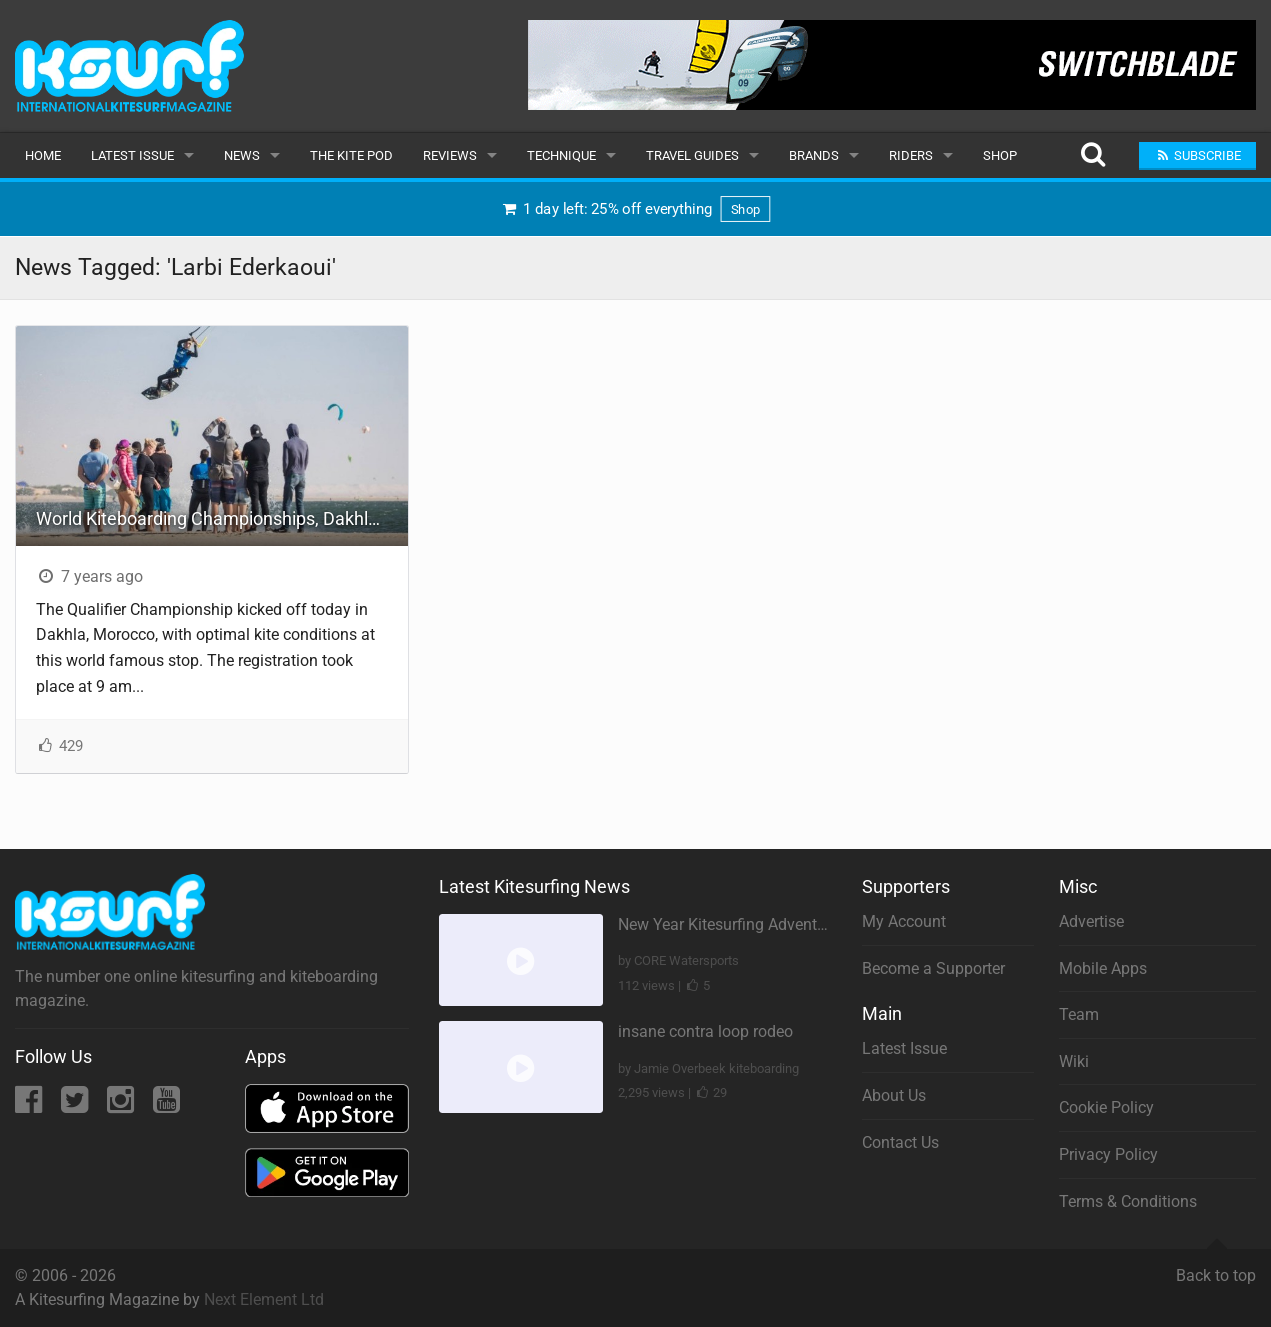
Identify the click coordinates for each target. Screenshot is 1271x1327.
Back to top (1216, 1267)
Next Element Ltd (264, 1299)
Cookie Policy (1106, 1107)
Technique (561, 155)
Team (1079, 1014)
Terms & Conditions (1128, 1201)
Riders (911, 155)
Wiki (1074, 1061)
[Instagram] (122, 1105)
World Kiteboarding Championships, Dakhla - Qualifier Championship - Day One (222, 518)
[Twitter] (76, 1105)
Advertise (1091, 921)
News (242, 155)
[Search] (1092, 155)
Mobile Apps (1103, 968)
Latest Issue (132, 155)
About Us (894, 1095)
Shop (1000, 155)
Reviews (450, 155)
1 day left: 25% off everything (635, 209)
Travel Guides (692, 155)
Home (43, 155)
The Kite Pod (351, 155)
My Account (904, 921)
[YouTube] (166, 1105)
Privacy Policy (1108, 1154)
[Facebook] (30, 1105)
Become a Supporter (933, 968)
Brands (814, 155)
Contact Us (900, 1142)
